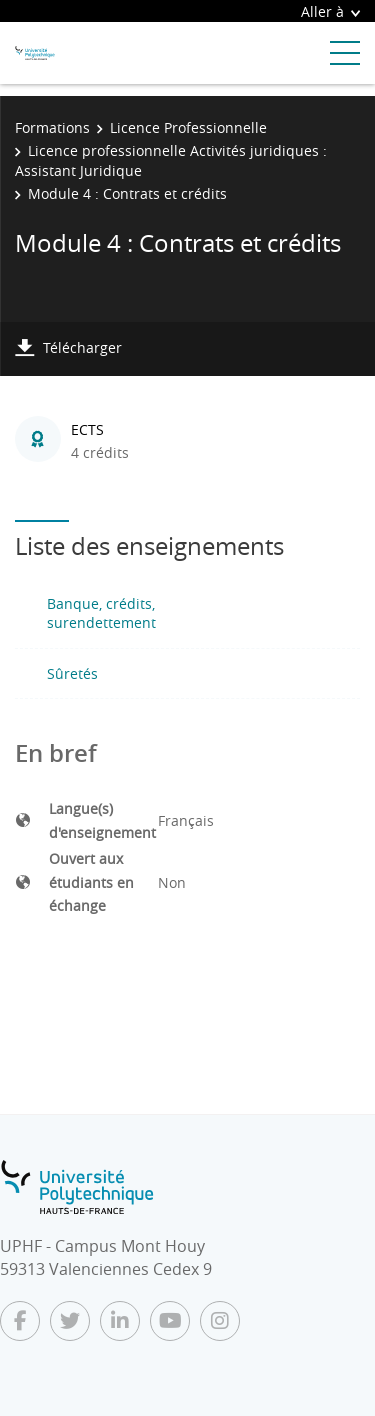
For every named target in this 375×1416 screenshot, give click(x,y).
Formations (52, 127)
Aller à (330, 11)
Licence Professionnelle (188, 127)
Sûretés (72, 673)
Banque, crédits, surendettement (101, 613)
